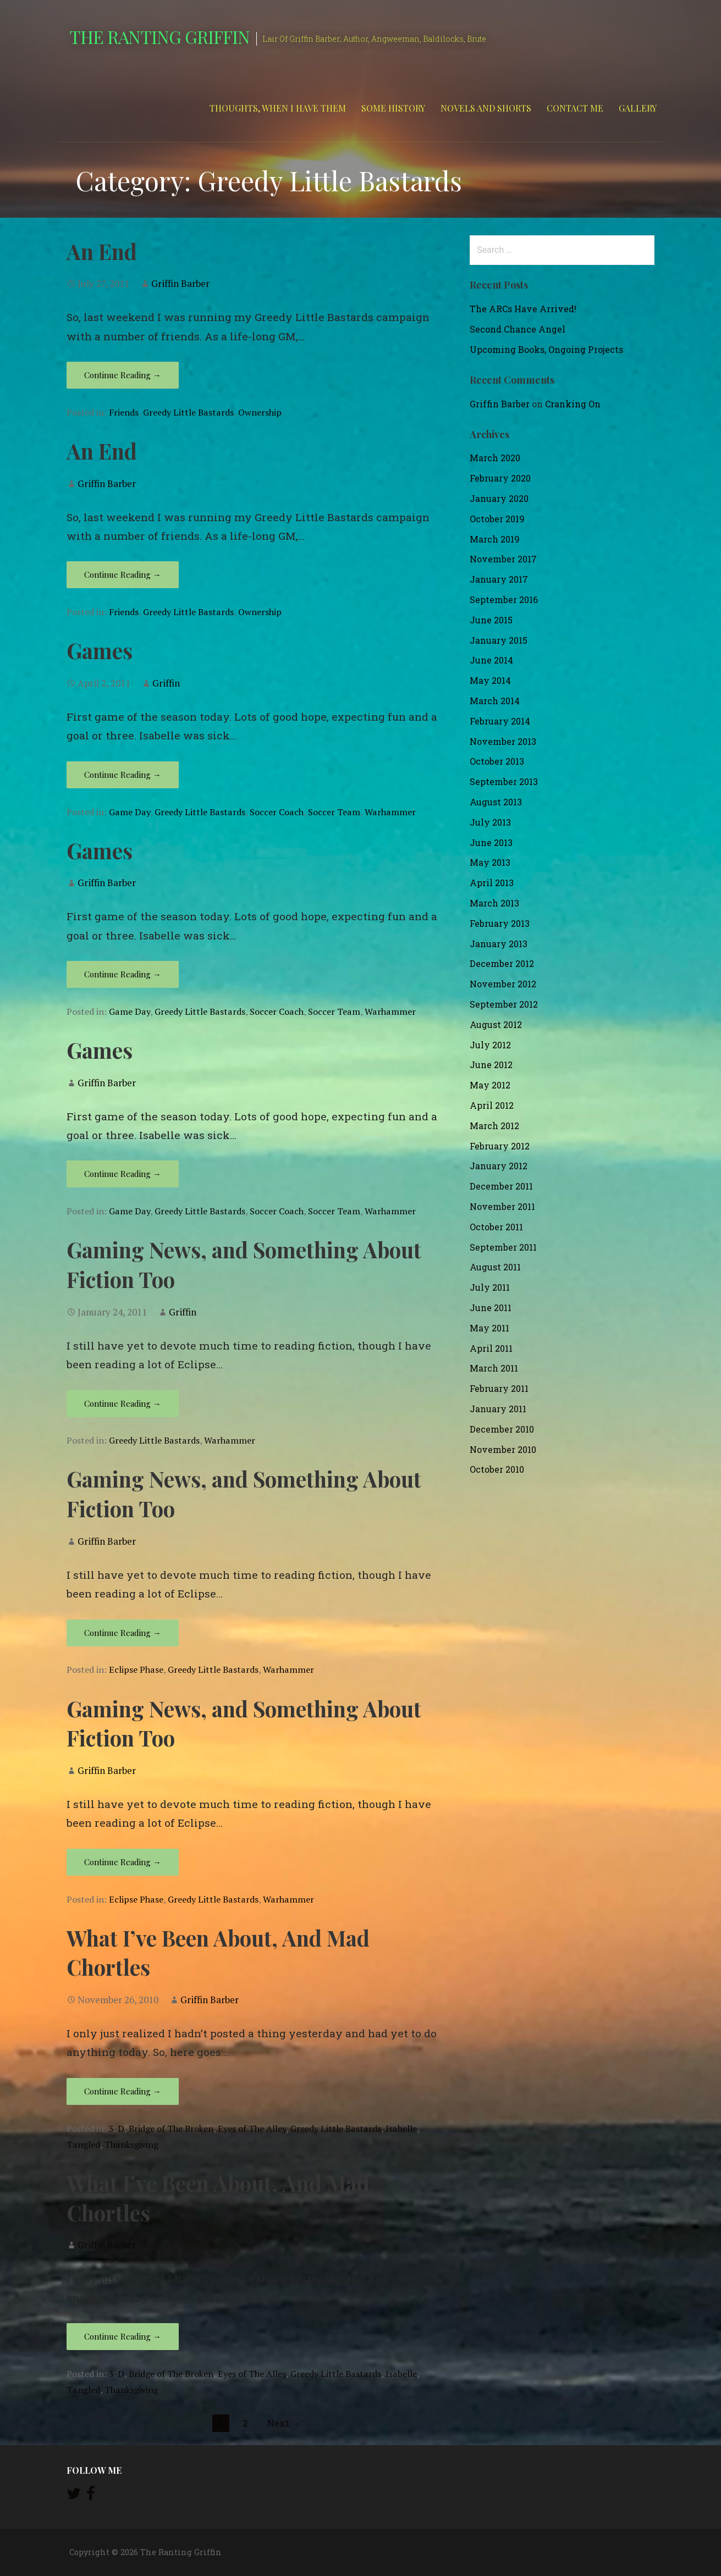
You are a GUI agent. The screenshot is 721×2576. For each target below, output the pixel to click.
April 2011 (491, 1348)
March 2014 (495, 700)
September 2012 (504, 1004)
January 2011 (498, 1408)
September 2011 (503, 1247)
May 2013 (490, 862)
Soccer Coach (277, 812)
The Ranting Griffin (159, 36)
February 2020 (500, 478)
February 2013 (500, 923)
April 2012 (492, 1105)
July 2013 (490, 822)
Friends (124, 412)
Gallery (638, 108)
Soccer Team (334, 812)
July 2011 (490, 1287)
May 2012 (490, 1085)
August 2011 (495, 1267)
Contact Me (575, 108)
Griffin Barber (180, 283)
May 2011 (489, 1328)
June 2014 (491, 660)
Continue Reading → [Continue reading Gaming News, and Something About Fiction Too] (122, 1403)
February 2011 (499, 1388)
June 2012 (491, 1064)
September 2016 (504, 599)
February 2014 (500, 721)
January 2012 (498, 1165)
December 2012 (502, 963)
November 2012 (503, 984)
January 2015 (498, 640)
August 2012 (496, 1024)
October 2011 (496, 1226)
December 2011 (501, 1186)
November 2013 (503, 741)
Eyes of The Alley (252, 2128)
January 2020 (499, 498)
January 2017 (499, 579)
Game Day (129, 812)
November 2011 (502, 1206)
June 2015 (491, 620)
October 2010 (497, 1469)
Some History (393, 108)
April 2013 (492, 882)
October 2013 (497, 761)
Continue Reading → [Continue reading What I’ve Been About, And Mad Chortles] (122, 2091)
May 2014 (490, 680)
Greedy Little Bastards (188, 412)
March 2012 (494, 1125)
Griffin (166, 683)
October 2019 (497, 518)
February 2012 (500, 1146)
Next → (283, 2423)
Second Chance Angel (517, 329)
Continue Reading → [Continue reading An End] (122, 374)
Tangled (83, 2144)
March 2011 (494, 1368)
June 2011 (490, 1307)
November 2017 (503, 559)
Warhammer (390, 812)
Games (100, 650)
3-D (116, 2128)
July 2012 (490, 1045)
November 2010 (503, 1449)
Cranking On (573, 404)
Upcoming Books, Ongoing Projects (546, 349)
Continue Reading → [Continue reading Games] (122, 774)
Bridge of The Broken (171, 2128)
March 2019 (495, 539)
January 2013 (498, 943)
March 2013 (494, 903)
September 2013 (504, 781)
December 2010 (502, 1429)
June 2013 (491, 842)
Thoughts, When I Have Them (278, 108)
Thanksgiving (131, 2144)
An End (102, 251)
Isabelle (401, 2128)
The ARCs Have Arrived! (523, 308)
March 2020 (495, 457)
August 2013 (496, 802)
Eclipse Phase (136, 1669)
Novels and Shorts (486, 108)
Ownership (260, 412)
